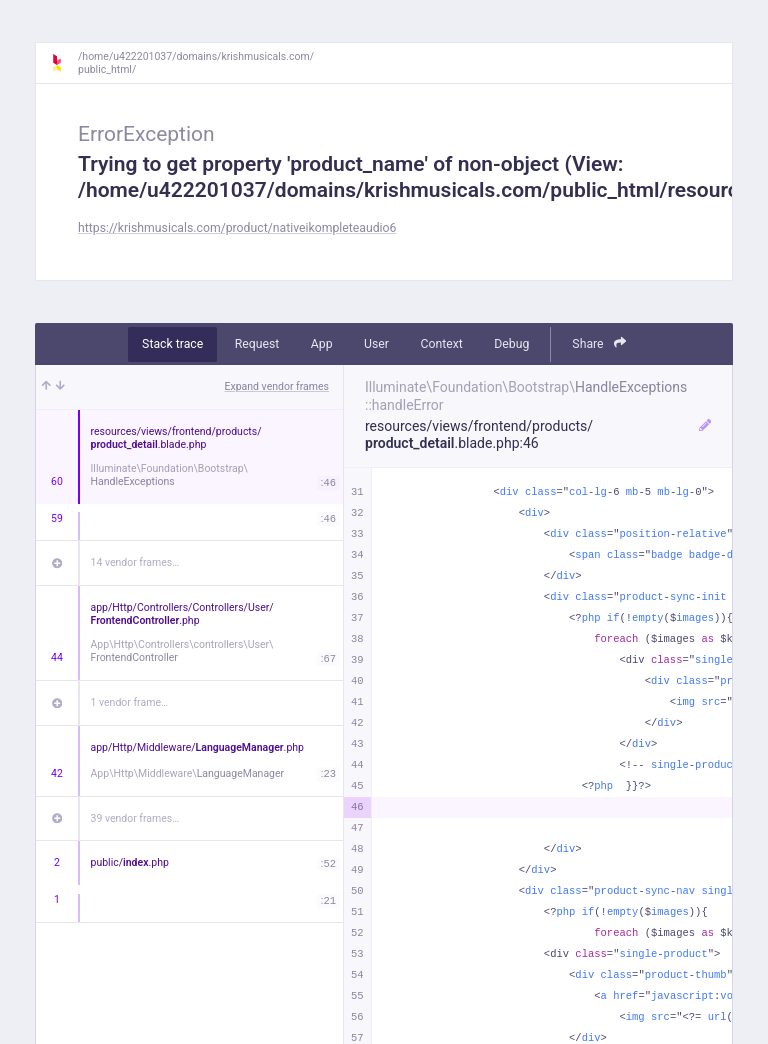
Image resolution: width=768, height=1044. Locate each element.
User (376, 344)
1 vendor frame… (129, 702)
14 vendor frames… (135, 562)
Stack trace (172, 344)
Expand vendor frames (277, 386)
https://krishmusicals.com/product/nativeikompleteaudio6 (237, 228)
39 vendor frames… (135, 818)
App (322, 344)
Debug (511, 344)
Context (441, 344)
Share (599, 343)
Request (257, 344)
